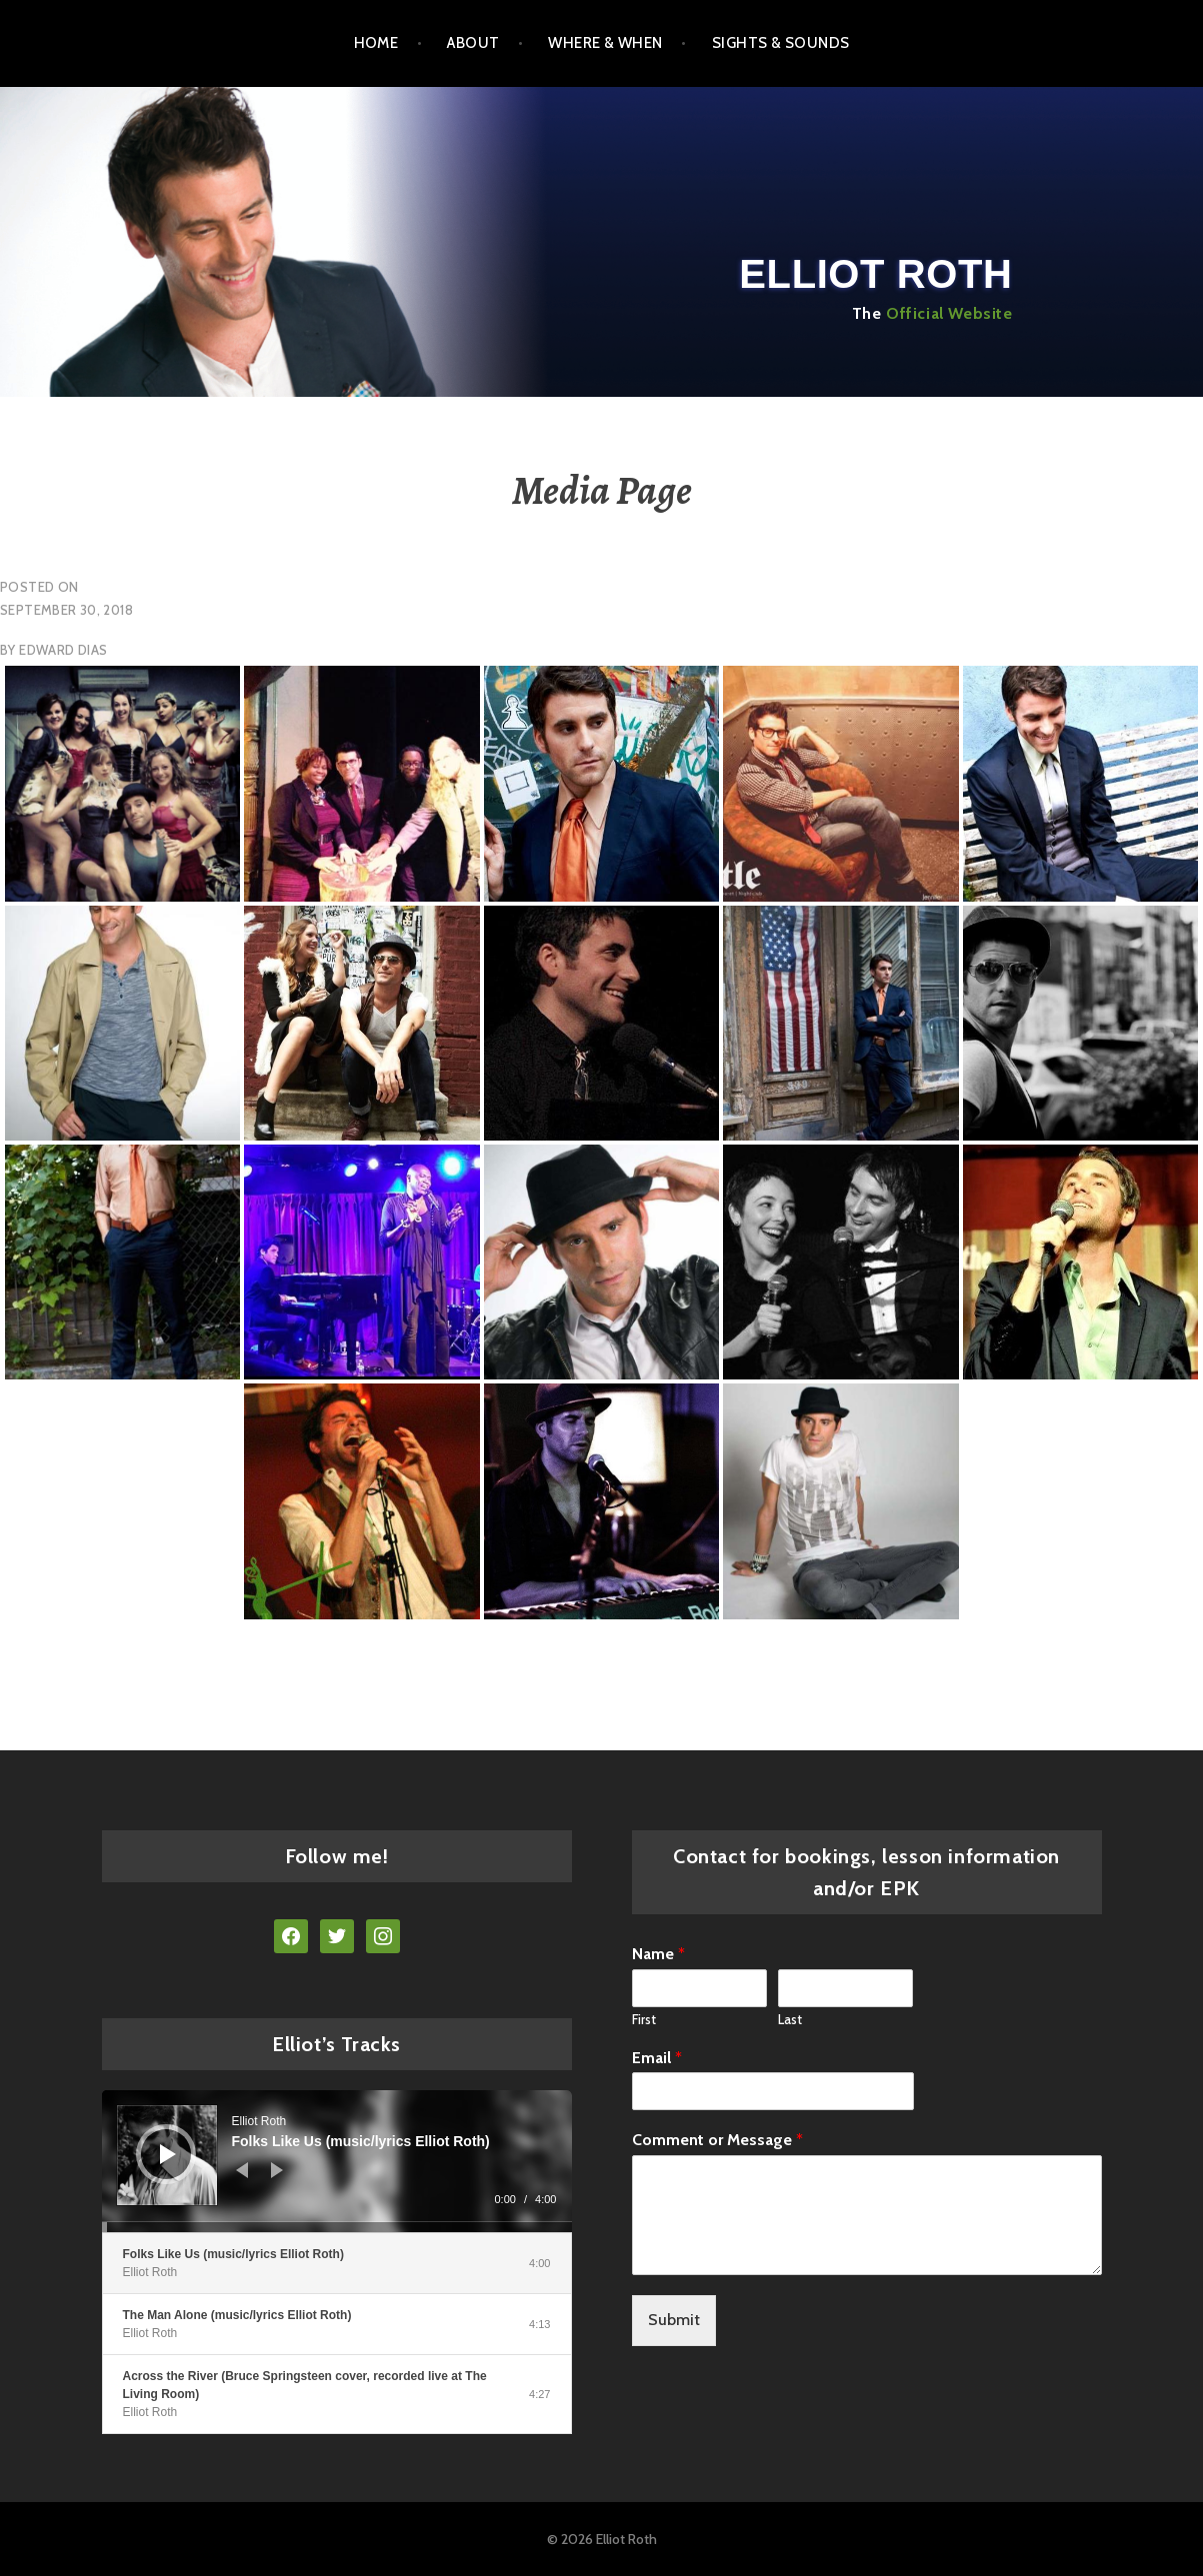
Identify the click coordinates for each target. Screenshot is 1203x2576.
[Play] (168, 2154)
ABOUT (473, 43)
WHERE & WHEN (605, 43)
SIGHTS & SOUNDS (781, 43)
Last (790, 2019)
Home (376, 43)
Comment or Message (717, 2139)
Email (657, 2057)
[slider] (337, 2227)
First (644, 2019)
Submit (674, 2319)
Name (658, 1953)
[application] (337, 2161)
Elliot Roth (875, 274)
